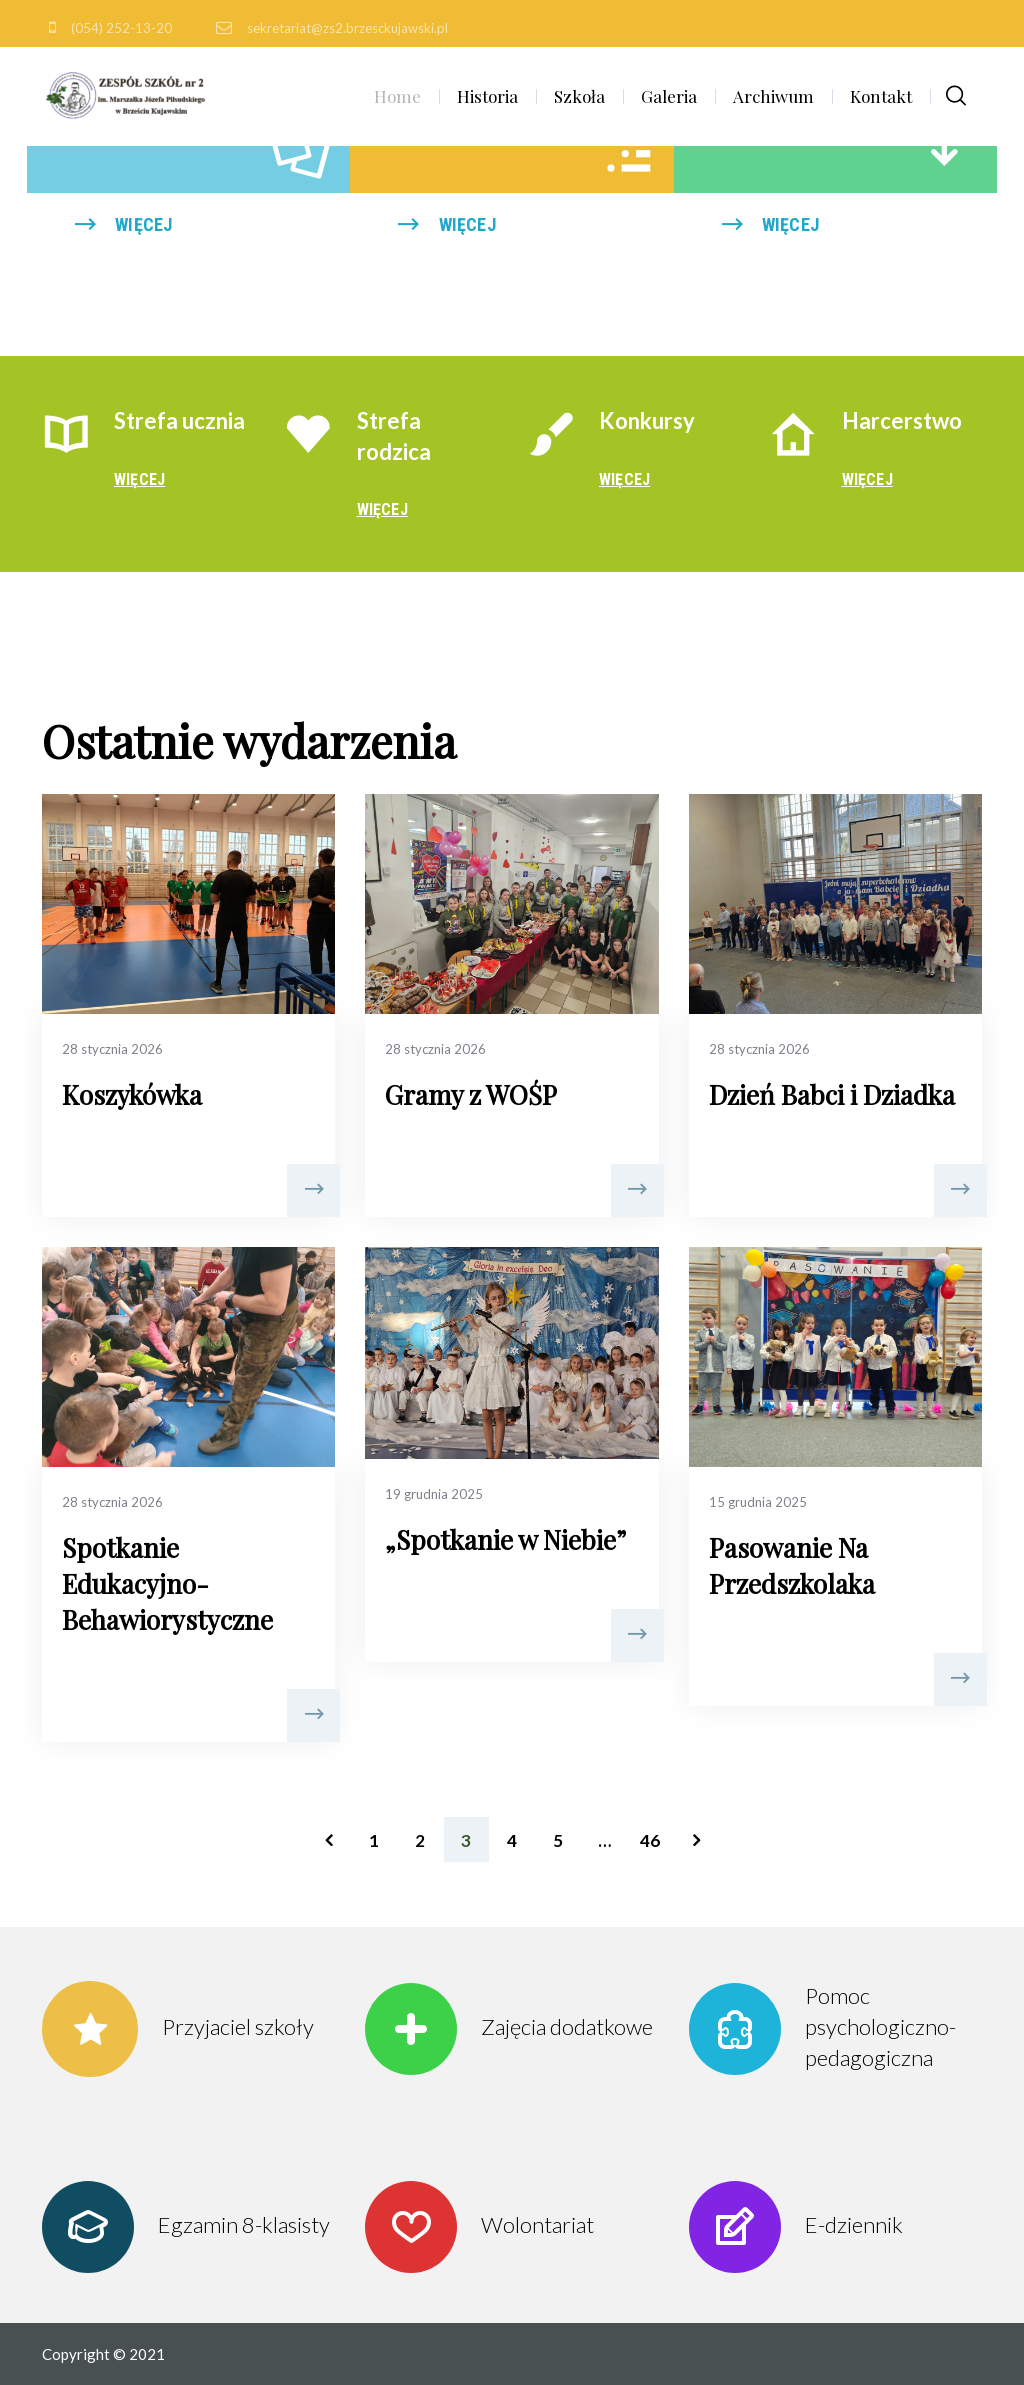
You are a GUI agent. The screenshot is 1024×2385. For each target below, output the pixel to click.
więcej (143, 224)
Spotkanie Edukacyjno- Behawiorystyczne (167, 1583)
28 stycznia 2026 (112, 1049)
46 (650, 1840)
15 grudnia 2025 (758, 1502)
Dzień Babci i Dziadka (832, 1094)
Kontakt (881, 96)
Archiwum (773, 96)
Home (397, 96)
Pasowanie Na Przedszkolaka (792, 1565)
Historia (487, 96)
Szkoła (579, 96)
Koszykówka (132, 1094)
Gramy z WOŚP (471, 1094)
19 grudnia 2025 (434, 1494)
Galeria (669, 96)
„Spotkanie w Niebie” (505, 1539)
